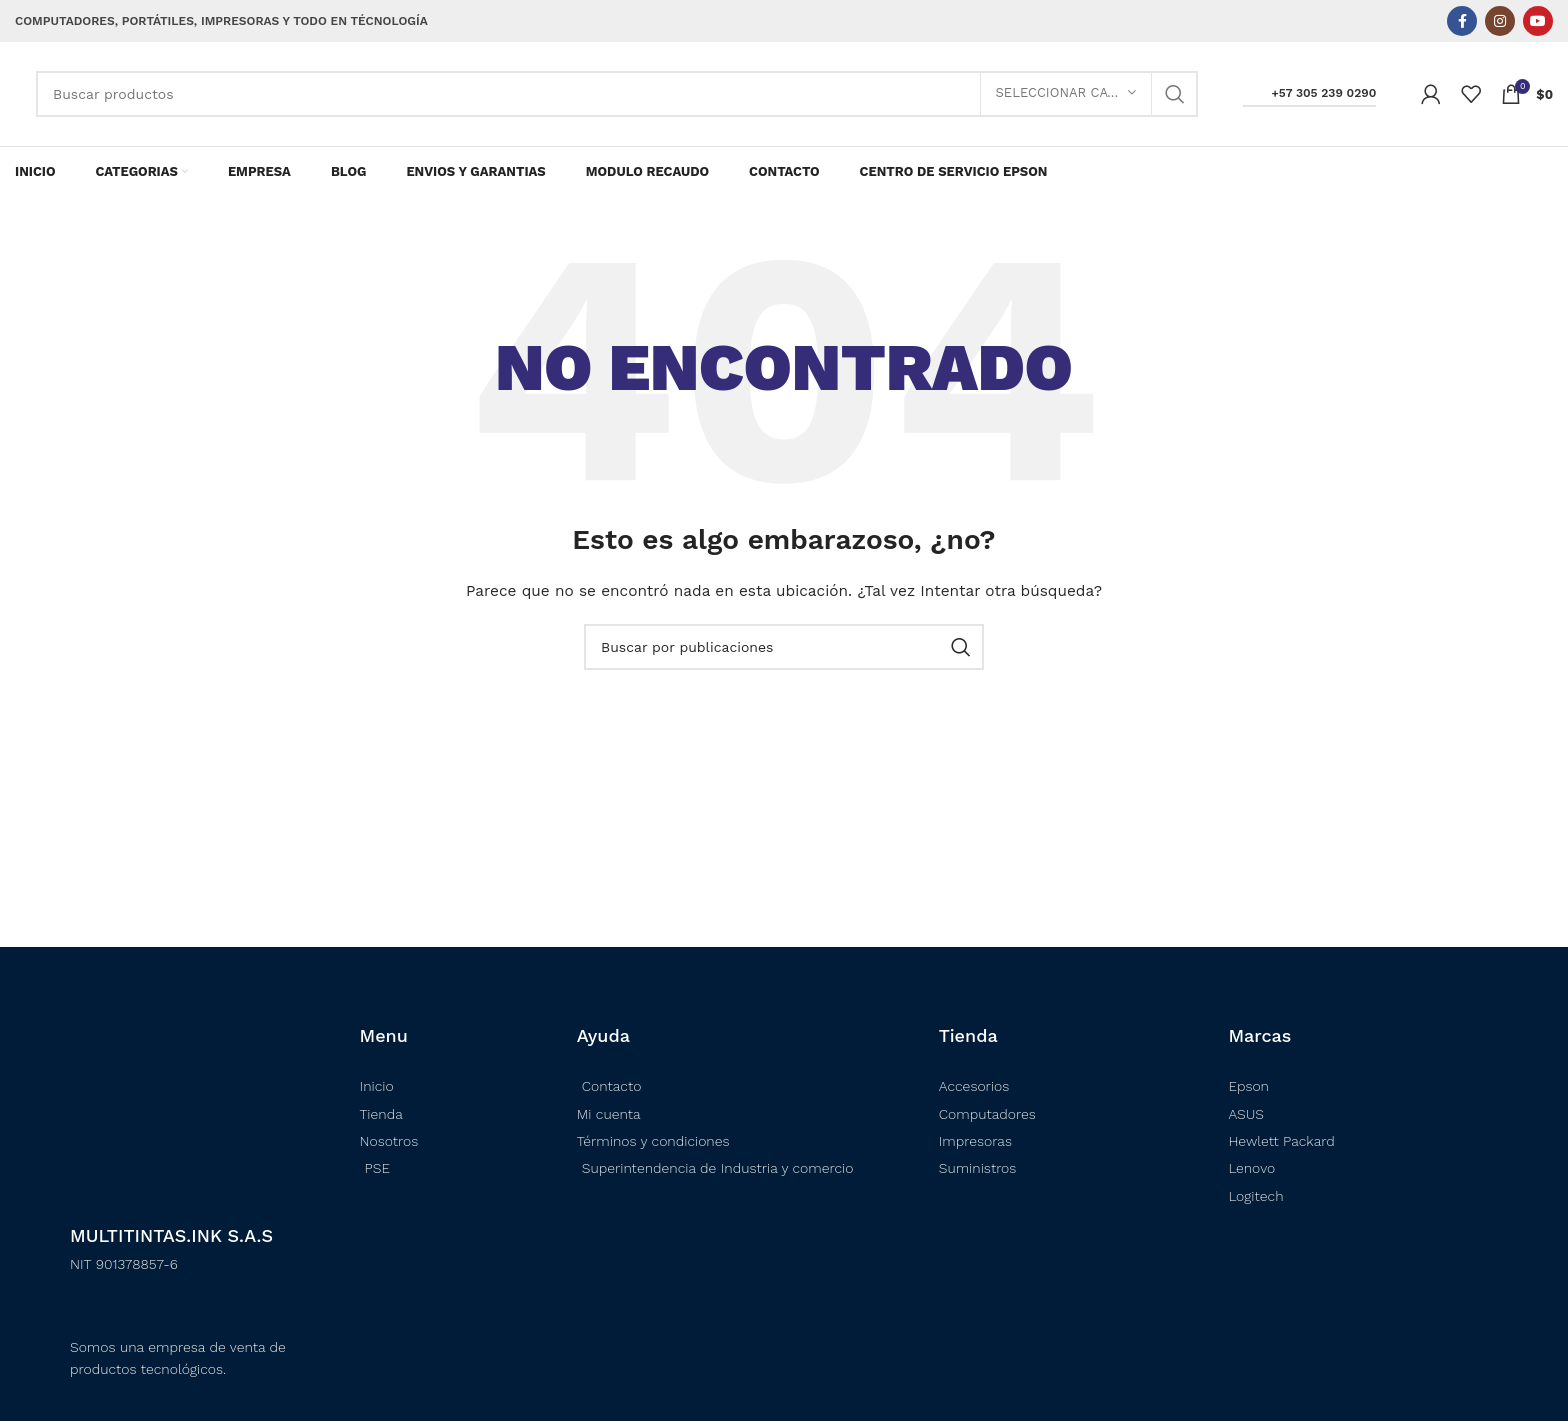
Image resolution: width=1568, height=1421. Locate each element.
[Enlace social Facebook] (1462, 21)
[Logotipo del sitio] (15, 94)
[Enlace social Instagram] (1500, 21)
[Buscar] (617, 94)
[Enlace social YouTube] (1538, 21)
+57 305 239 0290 (1310, 93)
